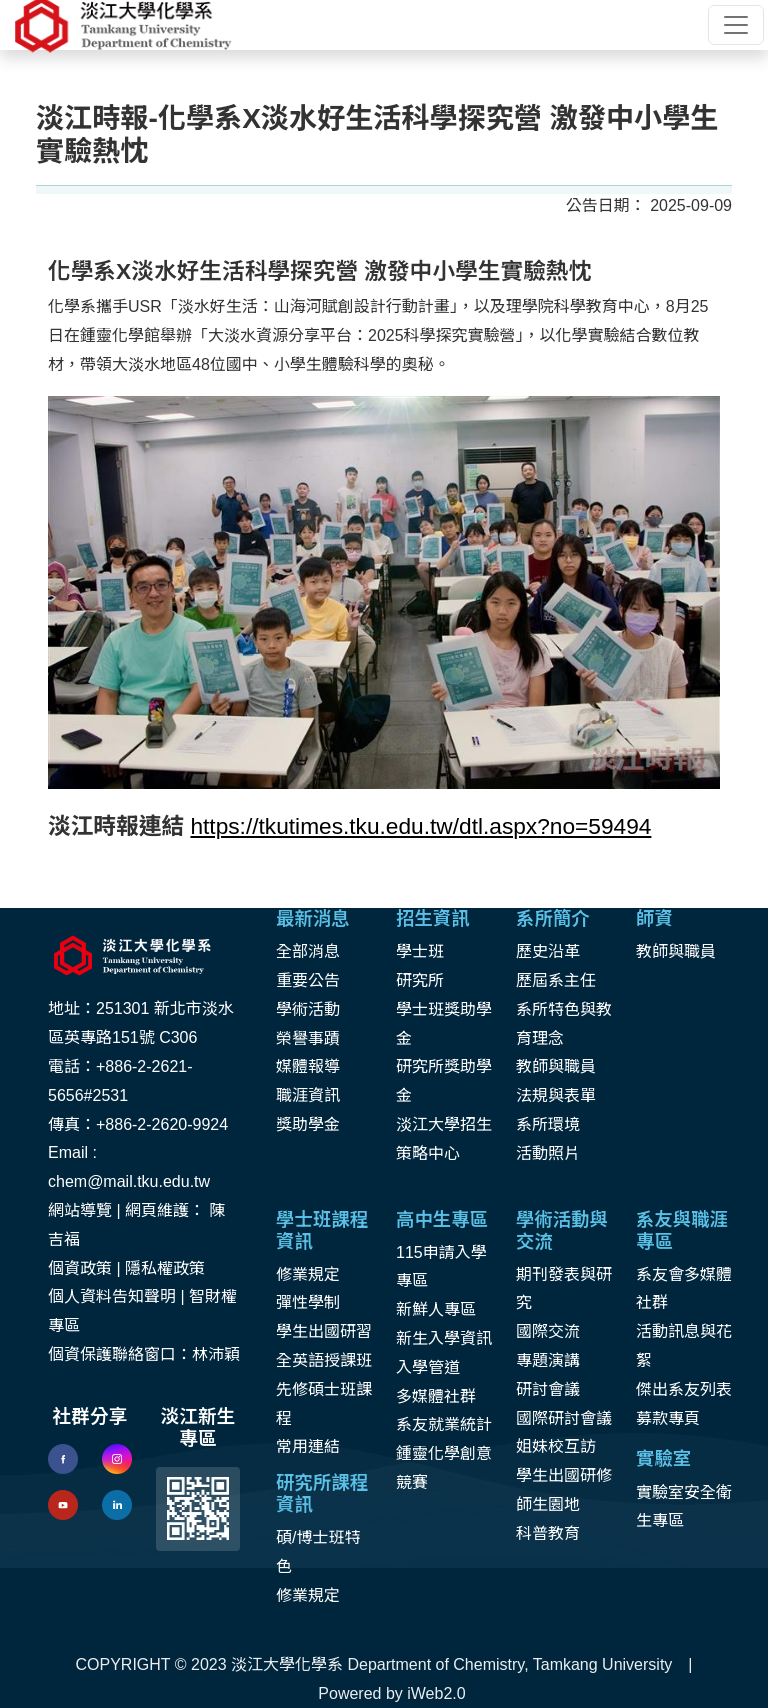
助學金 (316, 1124)
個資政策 (80, 1268)
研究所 (420, 980)
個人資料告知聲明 (112, 1296)
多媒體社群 (436, 1396)
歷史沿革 (548, 951)
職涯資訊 (308, 1095)
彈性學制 (308, 1302)
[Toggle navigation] (736, 25)
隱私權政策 (165, 1268)
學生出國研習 (324, 1331)
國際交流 (548, 1331)
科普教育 (548, 1533)
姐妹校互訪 (556, 1446)
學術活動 (308, 1009)
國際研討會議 (564, 1418)
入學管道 (428, 1367)
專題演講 (548, 1360)
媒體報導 (308, 1066)
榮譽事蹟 (308, 1038)
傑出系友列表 (684, 1389)
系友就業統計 (444, 1424)
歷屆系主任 (556, 980)
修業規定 (308, 1274)
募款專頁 (668, 1418)
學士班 (420, 951)
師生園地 (548, 1504)
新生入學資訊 (444, 1338)
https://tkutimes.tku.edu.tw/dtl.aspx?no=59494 (420, 826)
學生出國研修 (564, 1475)
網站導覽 (80, 1210)
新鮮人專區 (436, 1309)
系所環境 (548, 1124)
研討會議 (548, 1389)
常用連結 (308, 1446)
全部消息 (308, 951)
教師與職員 (556, 1066)
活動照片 (548, 1153)
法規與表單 (556, 1095)
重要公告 (308, 980)
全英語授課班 (324, 1360)
